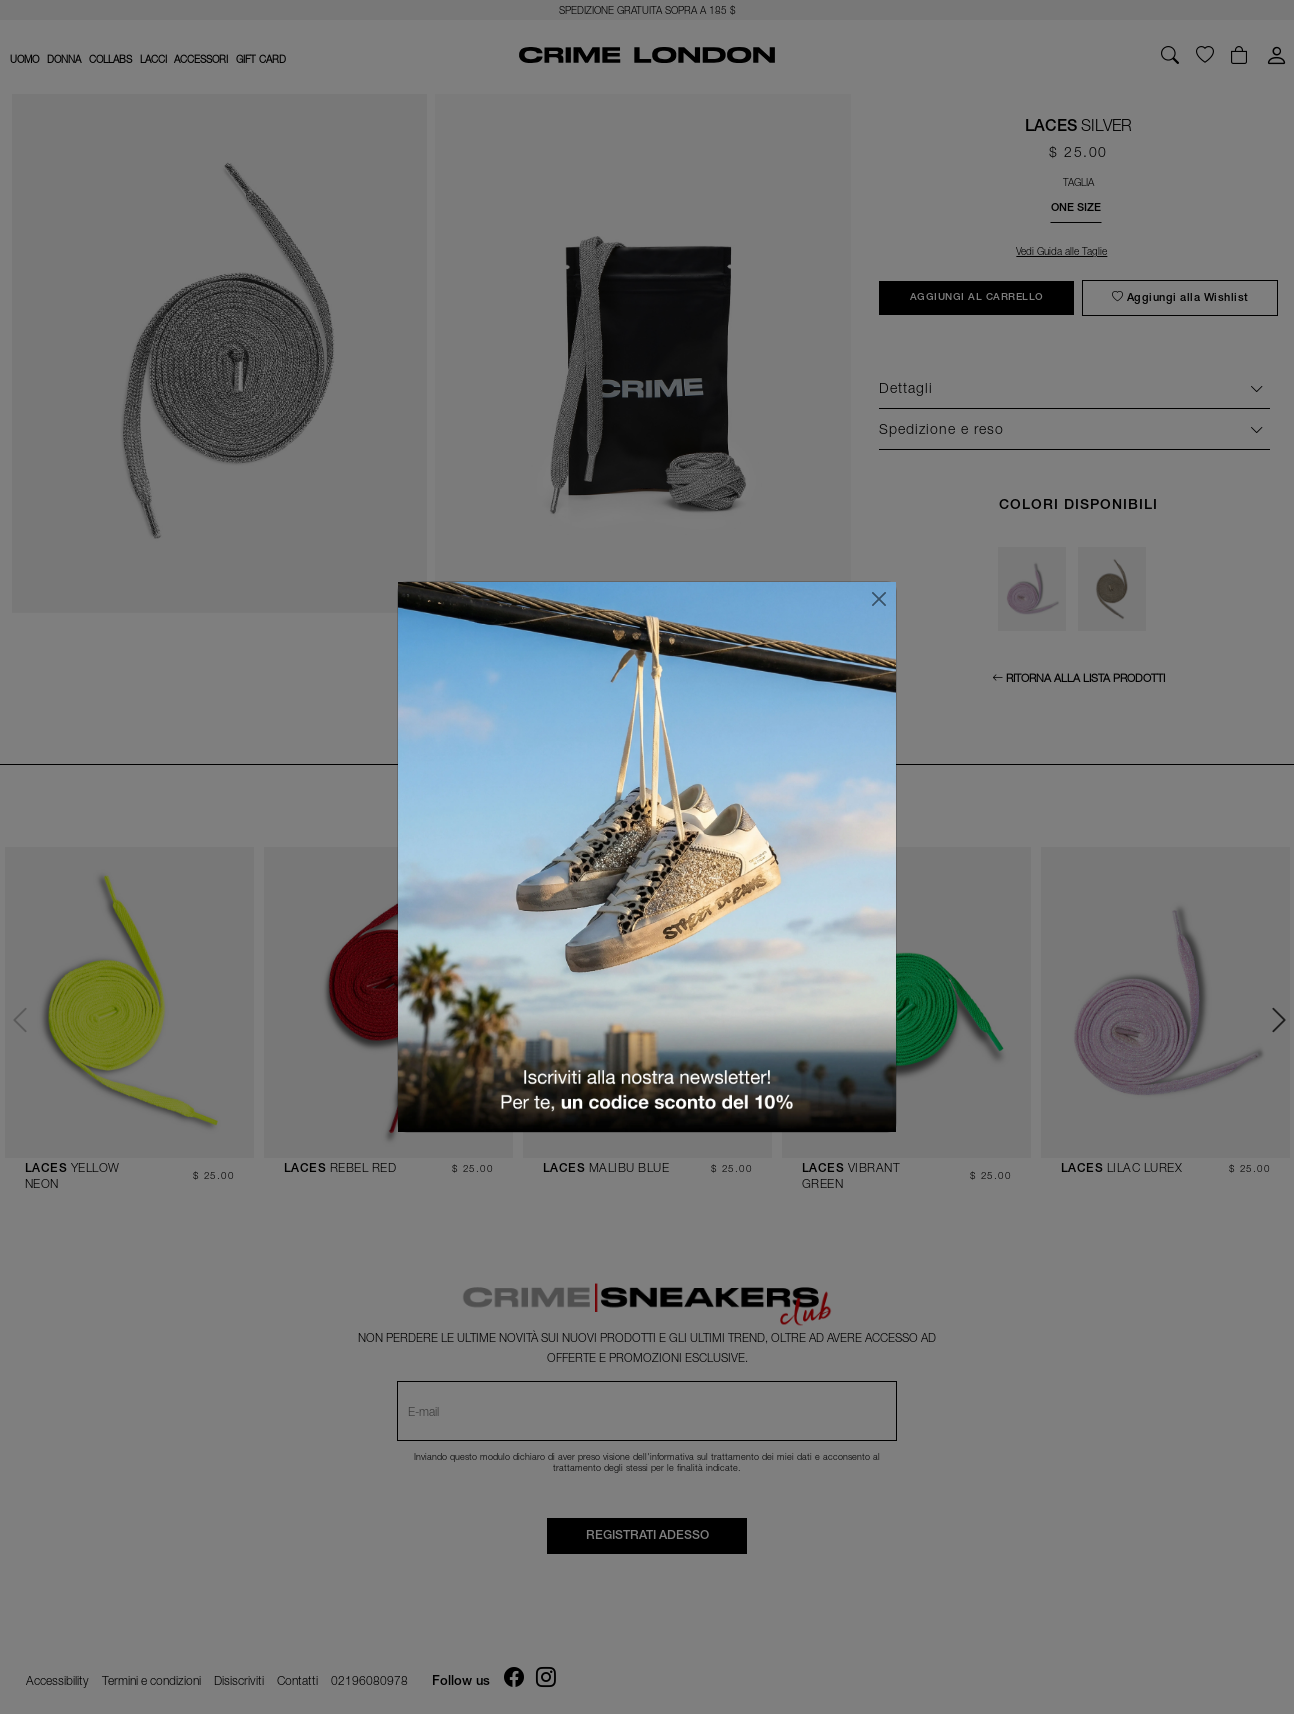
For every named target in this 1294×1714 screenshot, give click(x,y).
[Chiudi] (879, 599)
